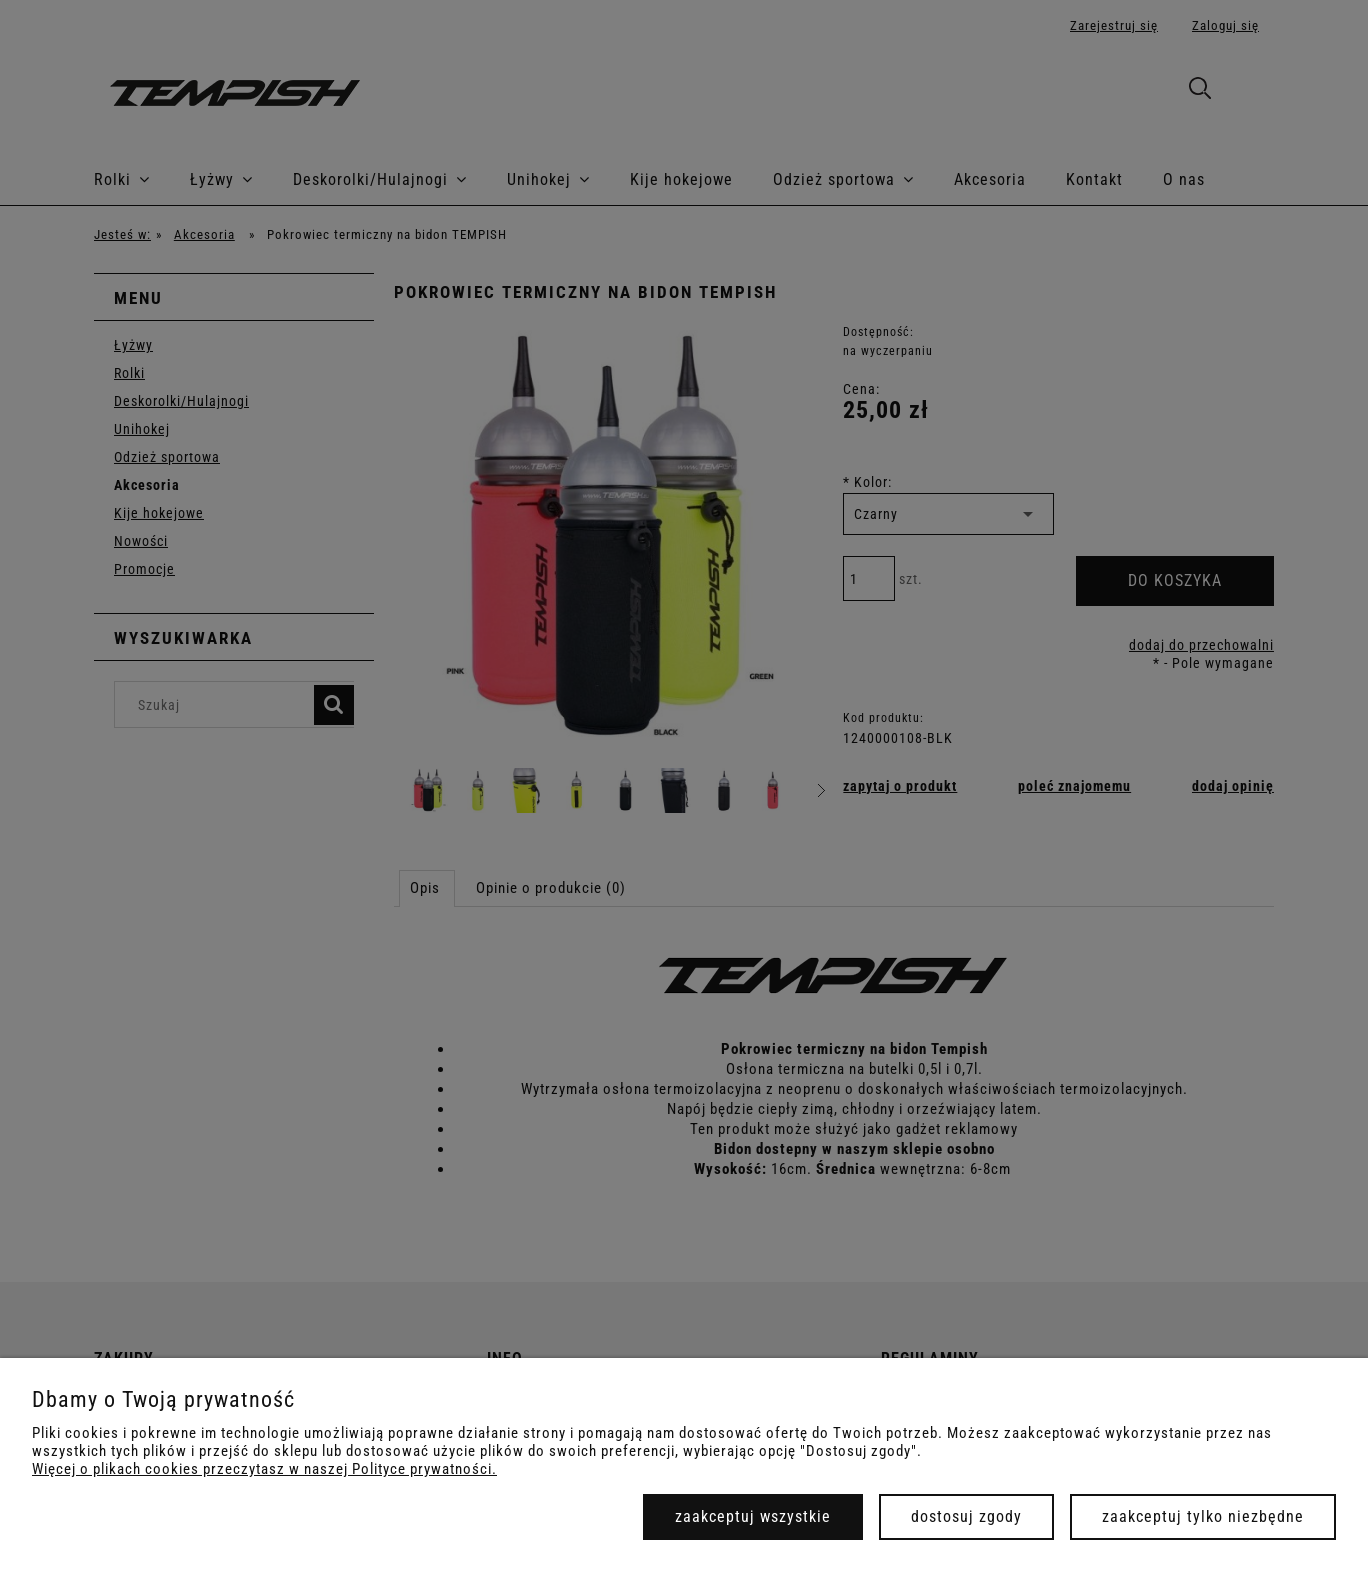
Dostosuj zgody (966, 1516)
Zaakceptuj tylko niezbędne (1203, 1516)
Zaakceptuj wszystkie (753, 1516)
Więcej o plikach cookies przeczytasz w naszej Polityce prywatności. (264, 1469)
